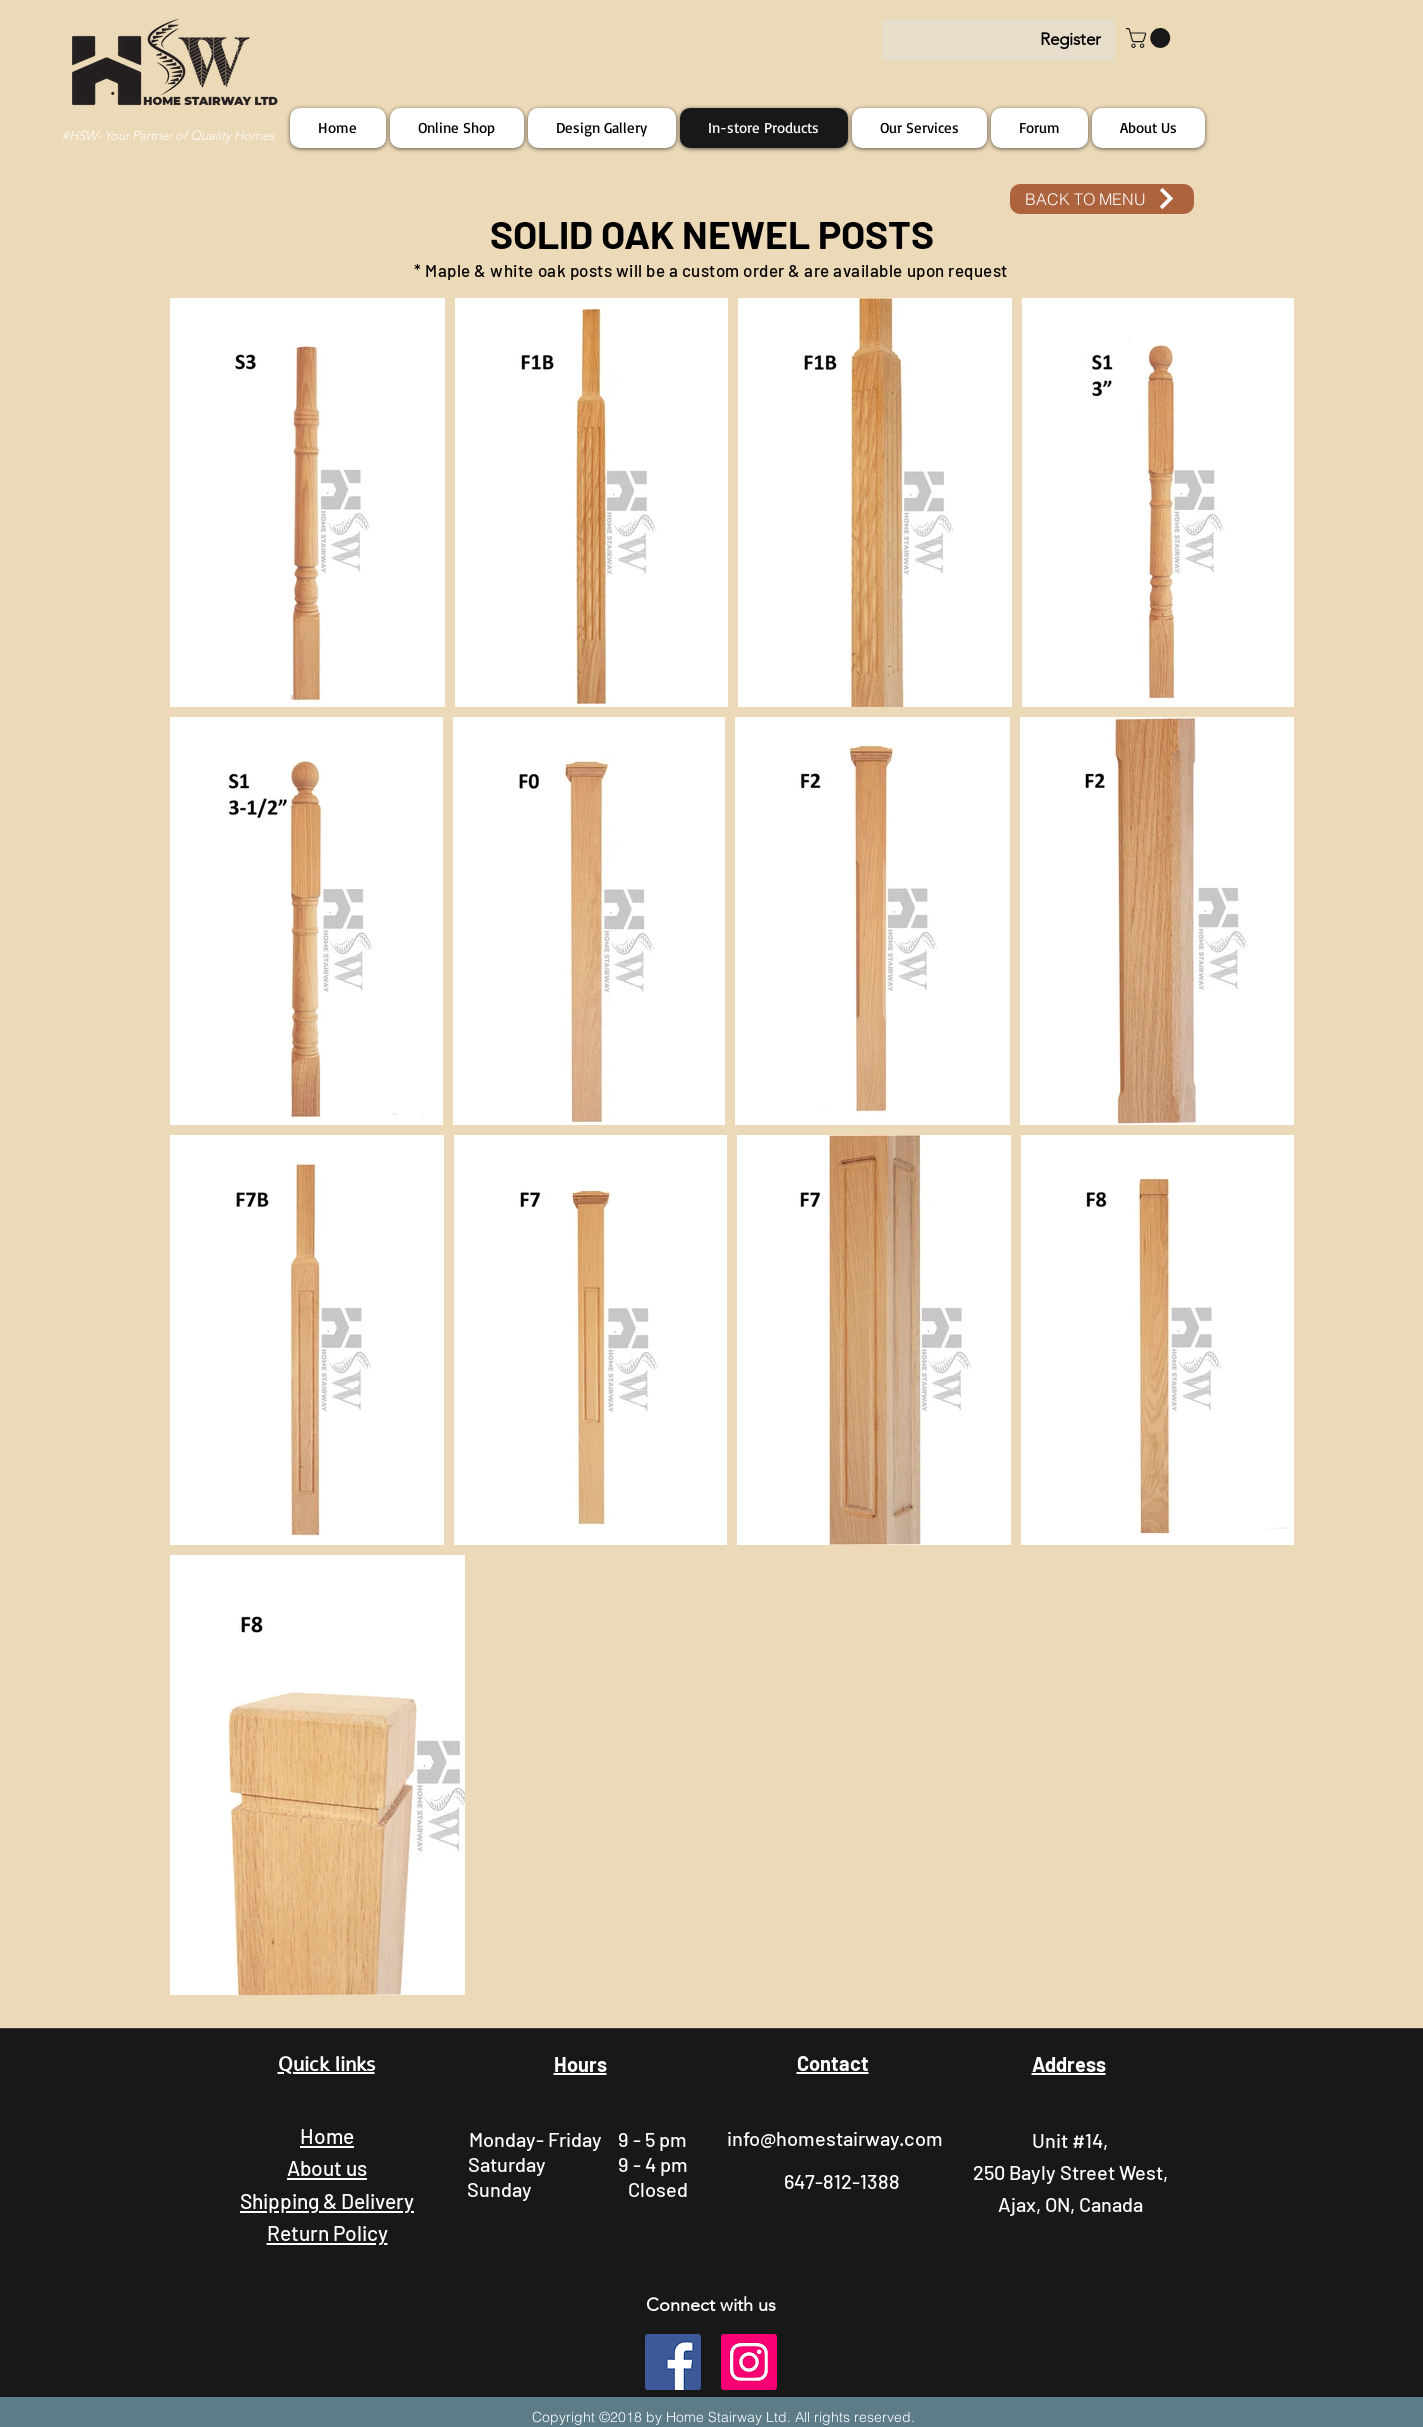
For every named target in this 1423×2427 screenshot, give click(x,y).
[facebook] (673, 2362)
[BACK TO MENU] (1102, 199)
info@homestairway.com (835, 2138)
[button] (1150, 38)
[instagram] (749, 2362)
